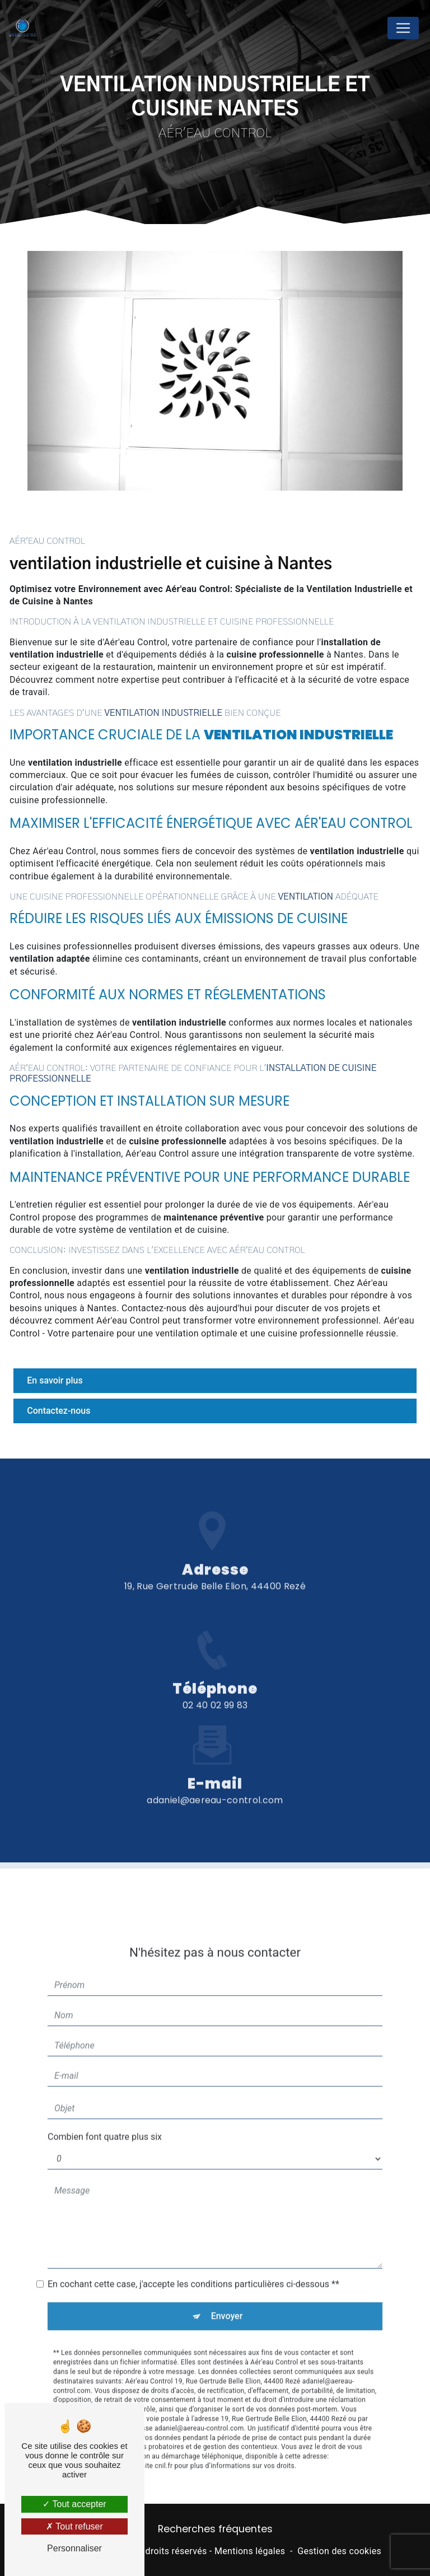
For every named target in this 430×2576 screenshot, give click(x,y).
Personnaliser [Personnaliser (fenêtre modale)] (74, 2548)
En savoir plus (55, 1380)
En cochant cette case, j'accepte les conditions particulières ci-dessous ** (193, 2243)
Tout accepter (74, 2504)
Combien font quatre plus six (105, 2096)
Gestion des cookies (339, 2551)
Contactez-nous (59, 1410)
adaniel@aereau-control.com (215, 1759)
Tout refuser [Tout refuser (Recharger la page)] (74, 2526)
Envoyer (227, 2275)
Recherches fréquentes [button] (215, 2529)
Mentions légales (249, 2551)
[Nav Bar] (403, 28)
